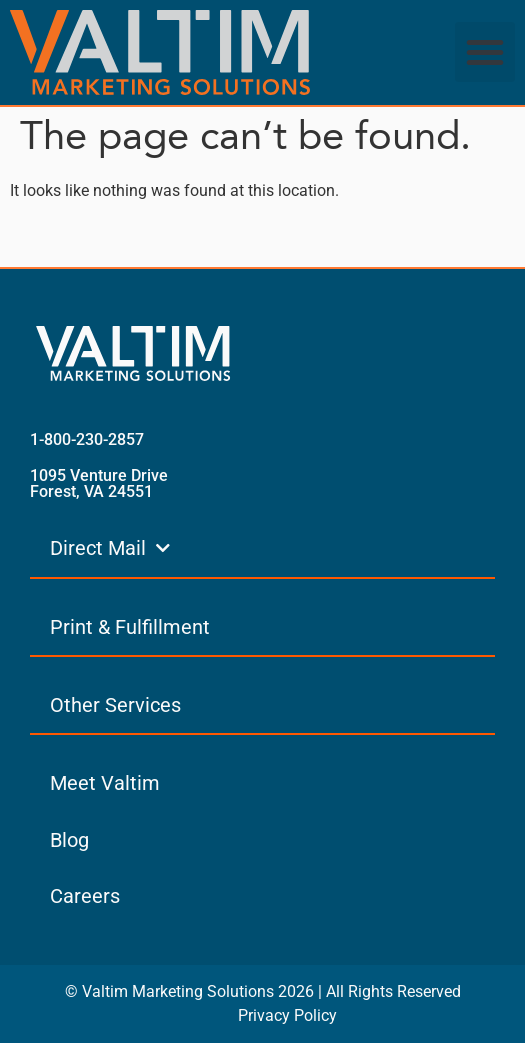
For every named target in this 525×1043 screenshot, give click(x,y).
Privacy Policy (287, 1015)
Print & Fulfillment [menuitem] (130, 627)
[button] (485, 52)
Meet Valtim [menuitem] (105, 783)
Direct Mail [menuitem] (110, 548)
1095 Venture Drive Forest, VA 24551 (99, 483)
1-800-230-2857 (87, 439)
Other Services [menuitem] (115, 705)
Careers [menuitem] (85, 896)
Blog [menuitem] (69, 840)
